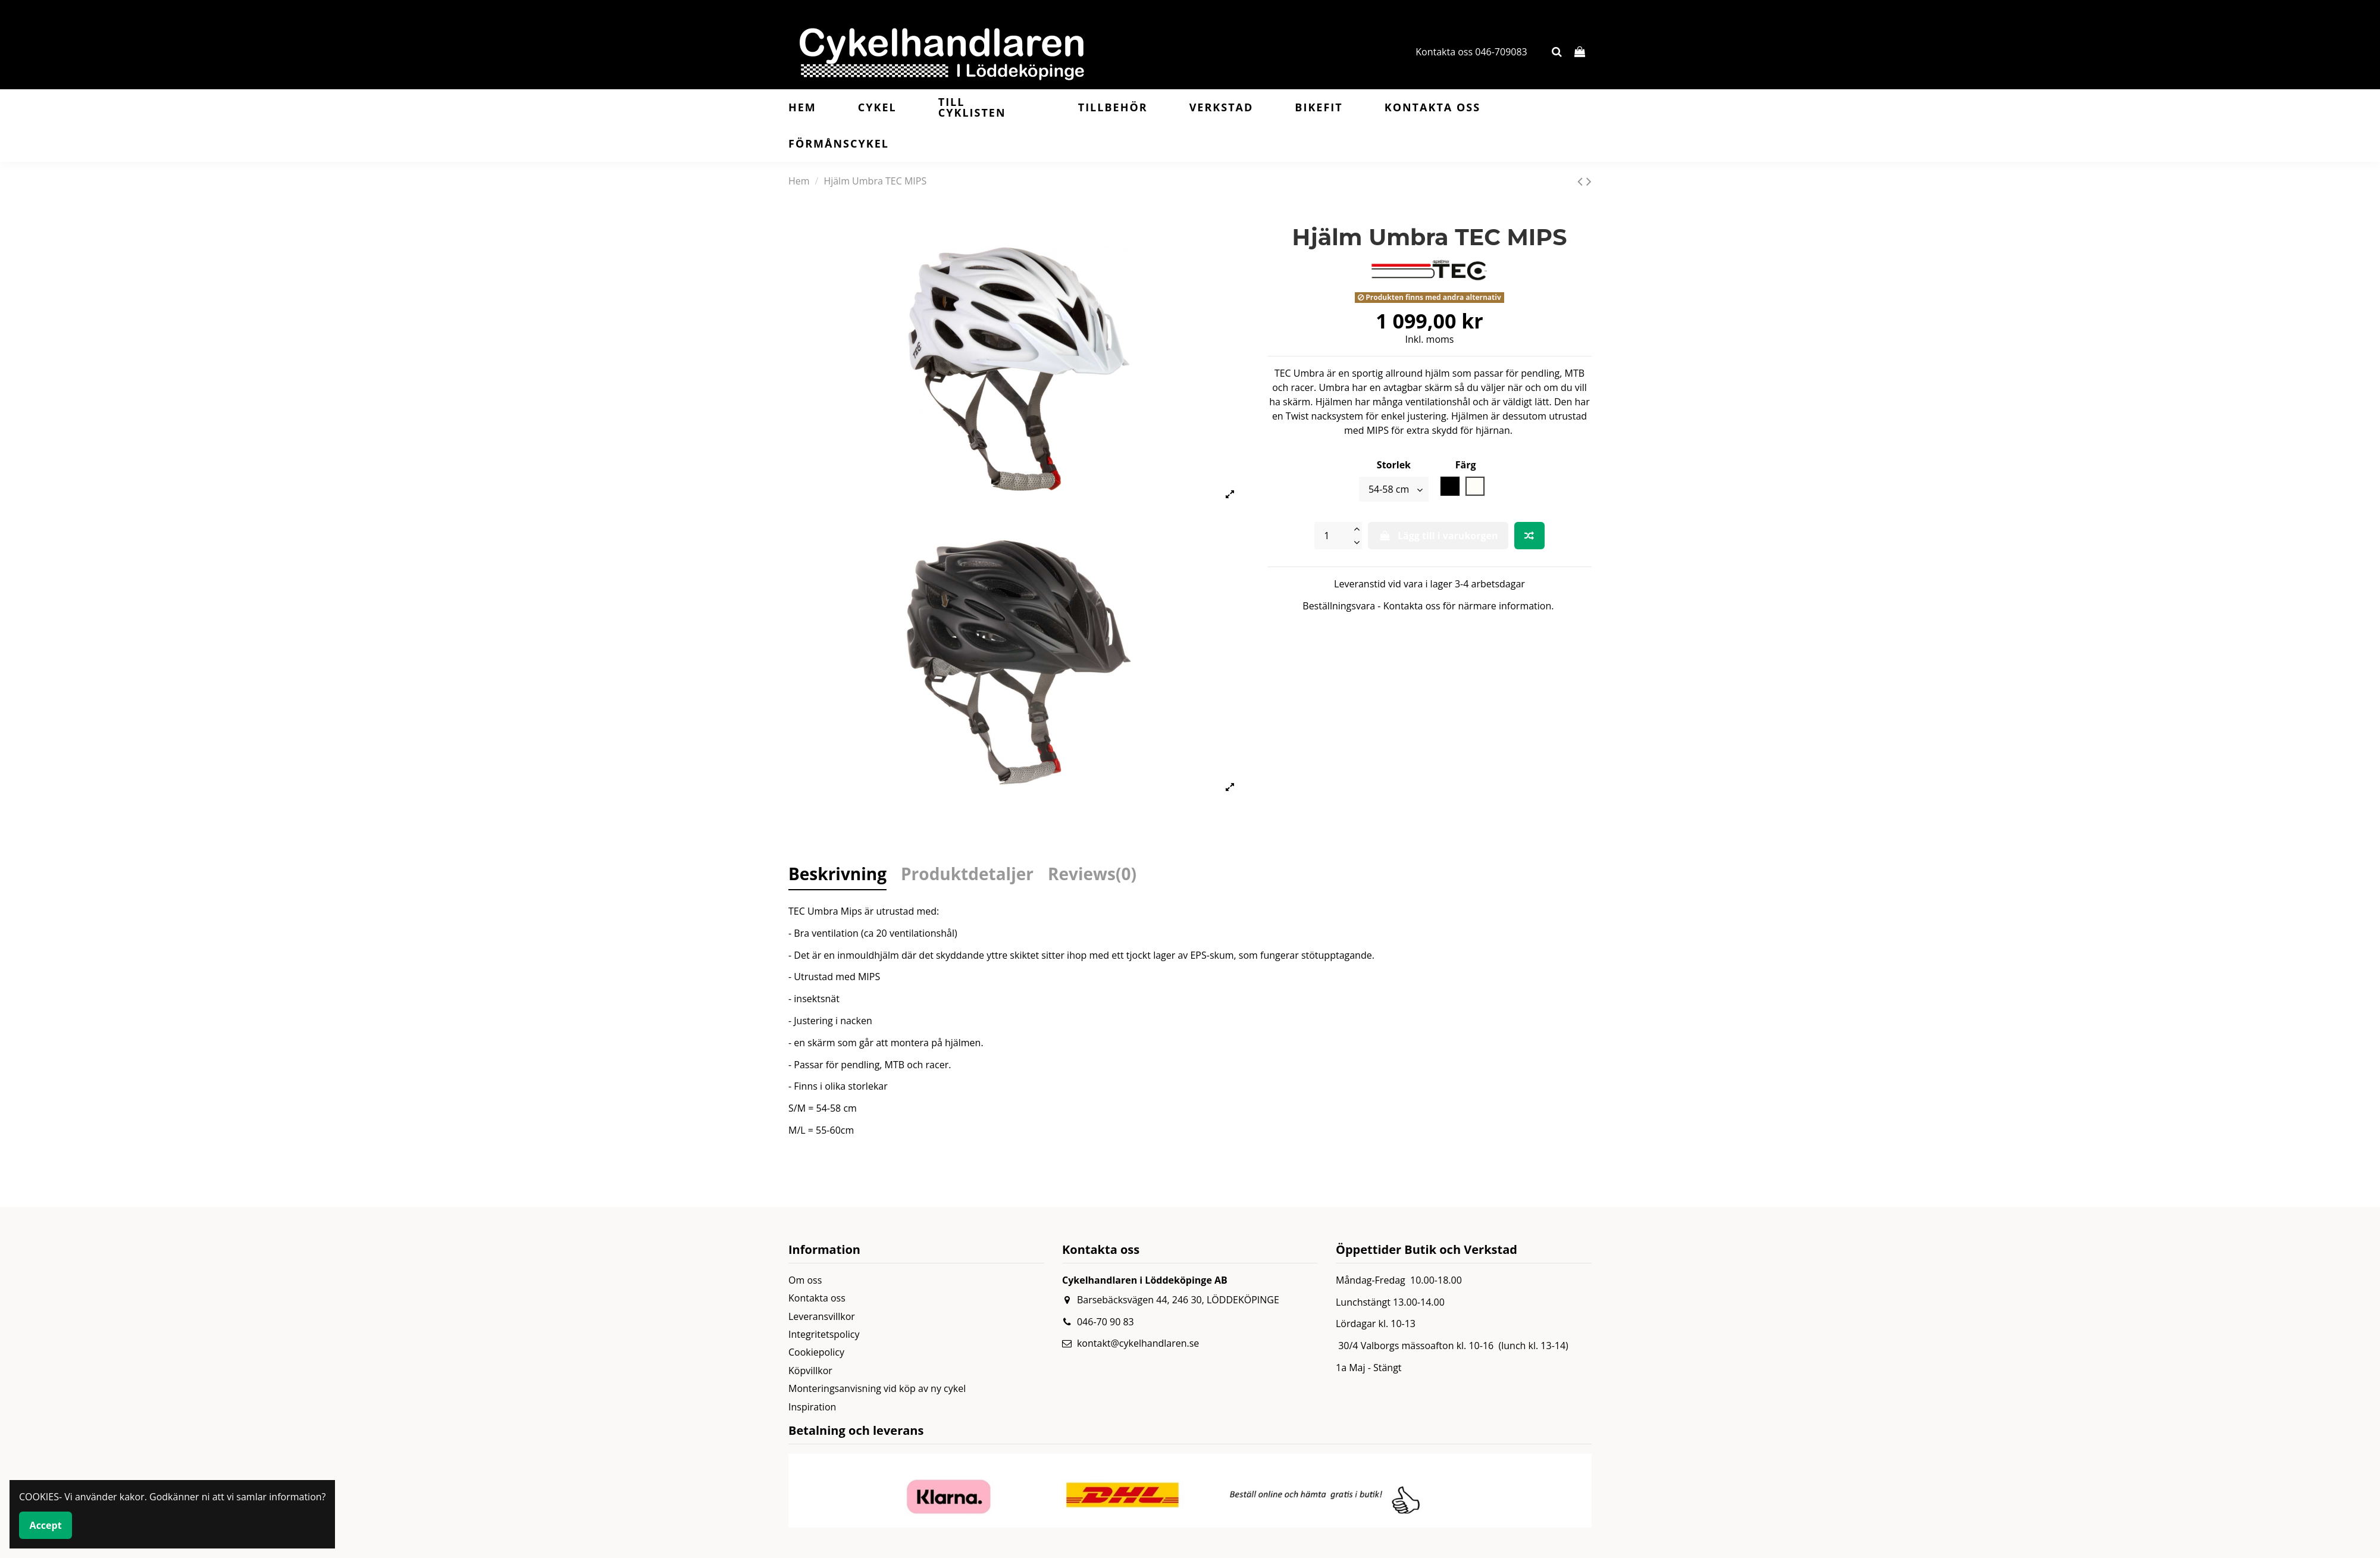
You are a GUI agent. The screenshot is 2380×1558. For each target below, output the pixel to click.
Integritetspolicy (823, 1334)
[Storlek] (1394, 489)
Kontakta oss (816, 1297)
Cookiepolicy (816, 1352)
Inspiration (812, 1406)
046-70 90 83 (1105, 1321)
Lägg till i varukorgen (1438, 535)
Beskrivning (837, 875)
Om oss (805, 1280)
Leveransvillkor (821, 1316)
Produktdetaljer (967, 875)
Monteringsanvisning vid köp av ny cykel (877, 1388)
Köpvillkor (810, 1370)
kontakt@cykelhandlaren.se (1138, 1343)
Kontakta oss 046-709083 (1471, 51)
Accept (46, 1525)
